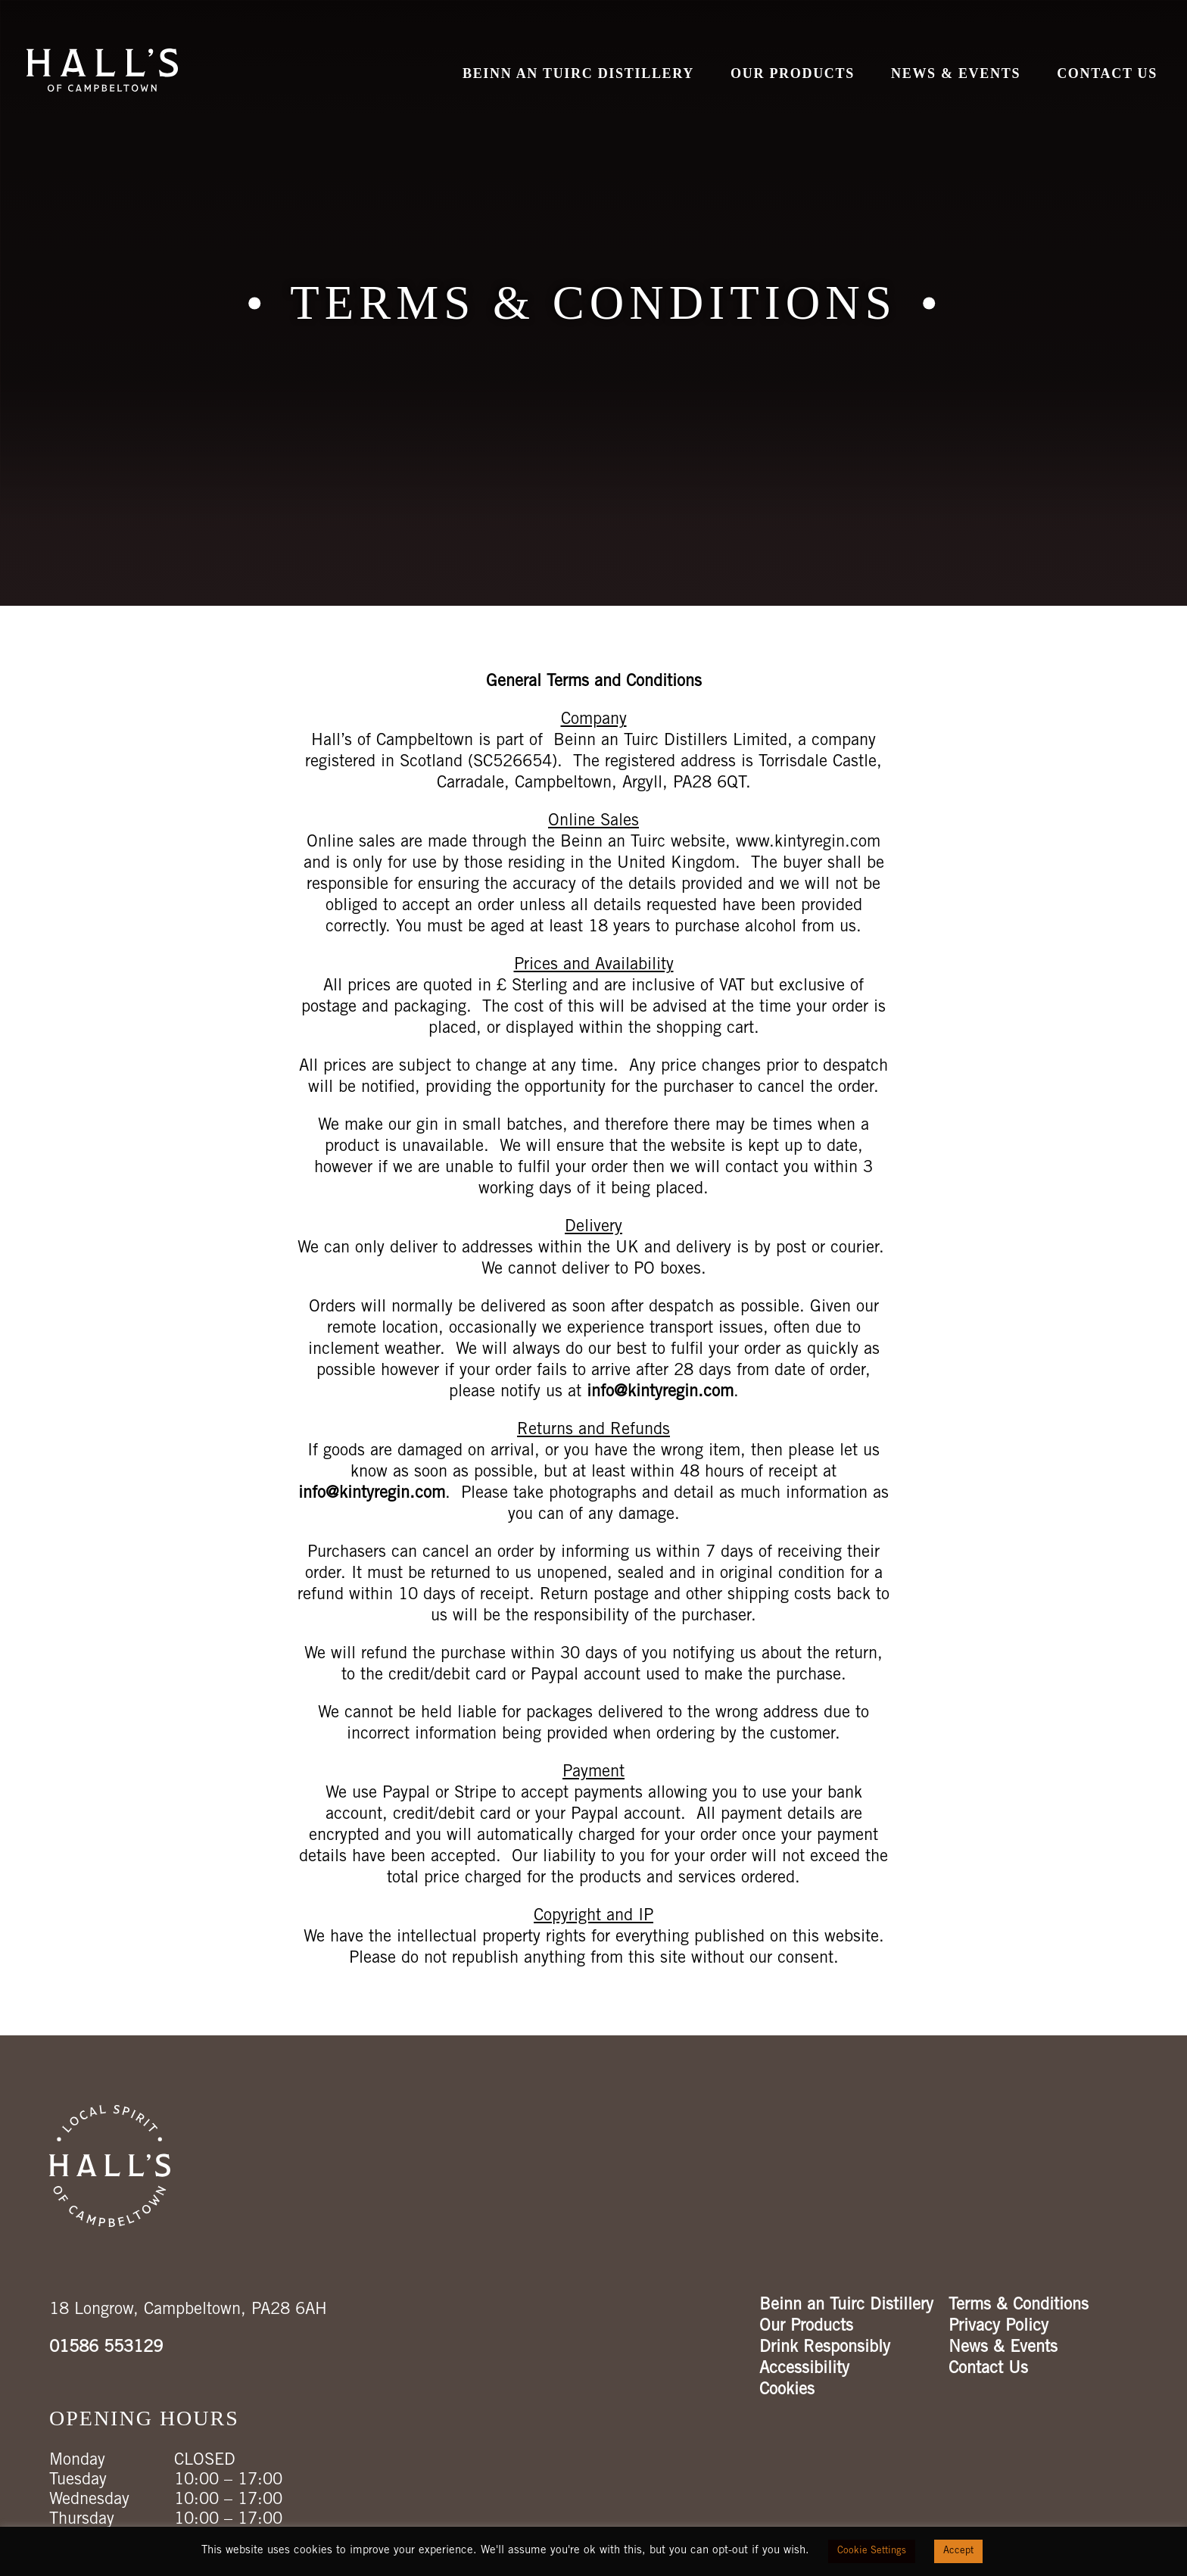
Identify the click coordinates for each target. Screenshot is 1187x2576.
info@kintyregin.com (660, 1392)
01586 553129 (106, 2348)
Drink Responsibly (824, 2348)
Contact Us (1107, 73)
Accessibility (804, 2369)
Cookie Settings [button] (871, 2551)
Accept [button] (958, 2551)
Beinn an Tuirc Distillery (578, 73)
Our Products (793, 73)
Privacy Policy (998, 2327)
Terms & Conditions (1019, 2305)
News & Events (955, 73)
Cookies (787, 2390)
